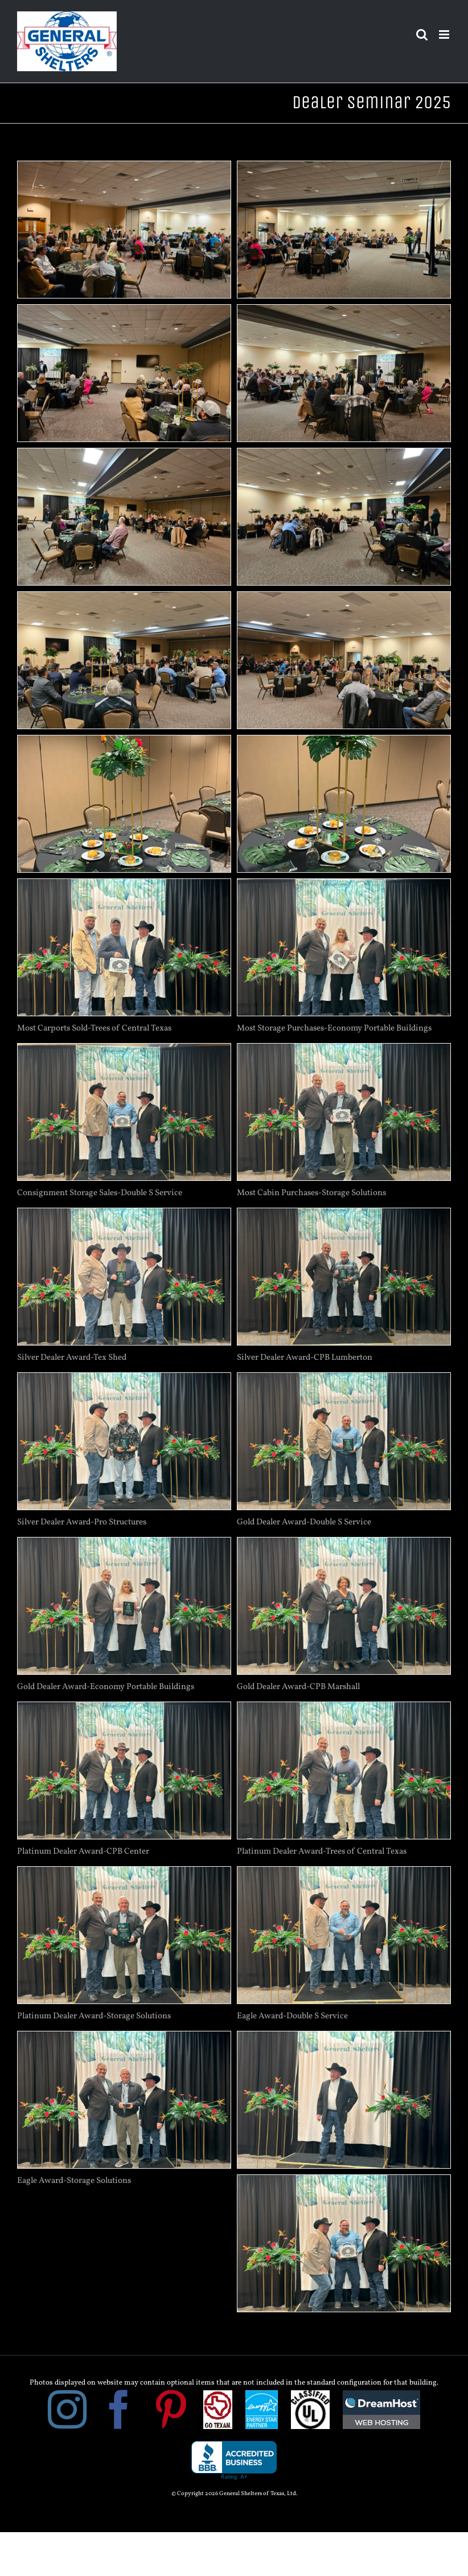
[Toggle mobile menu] (445, 34)
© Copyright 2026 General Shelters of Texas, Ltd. (234, 2493)
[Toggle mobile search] (422, 34)
